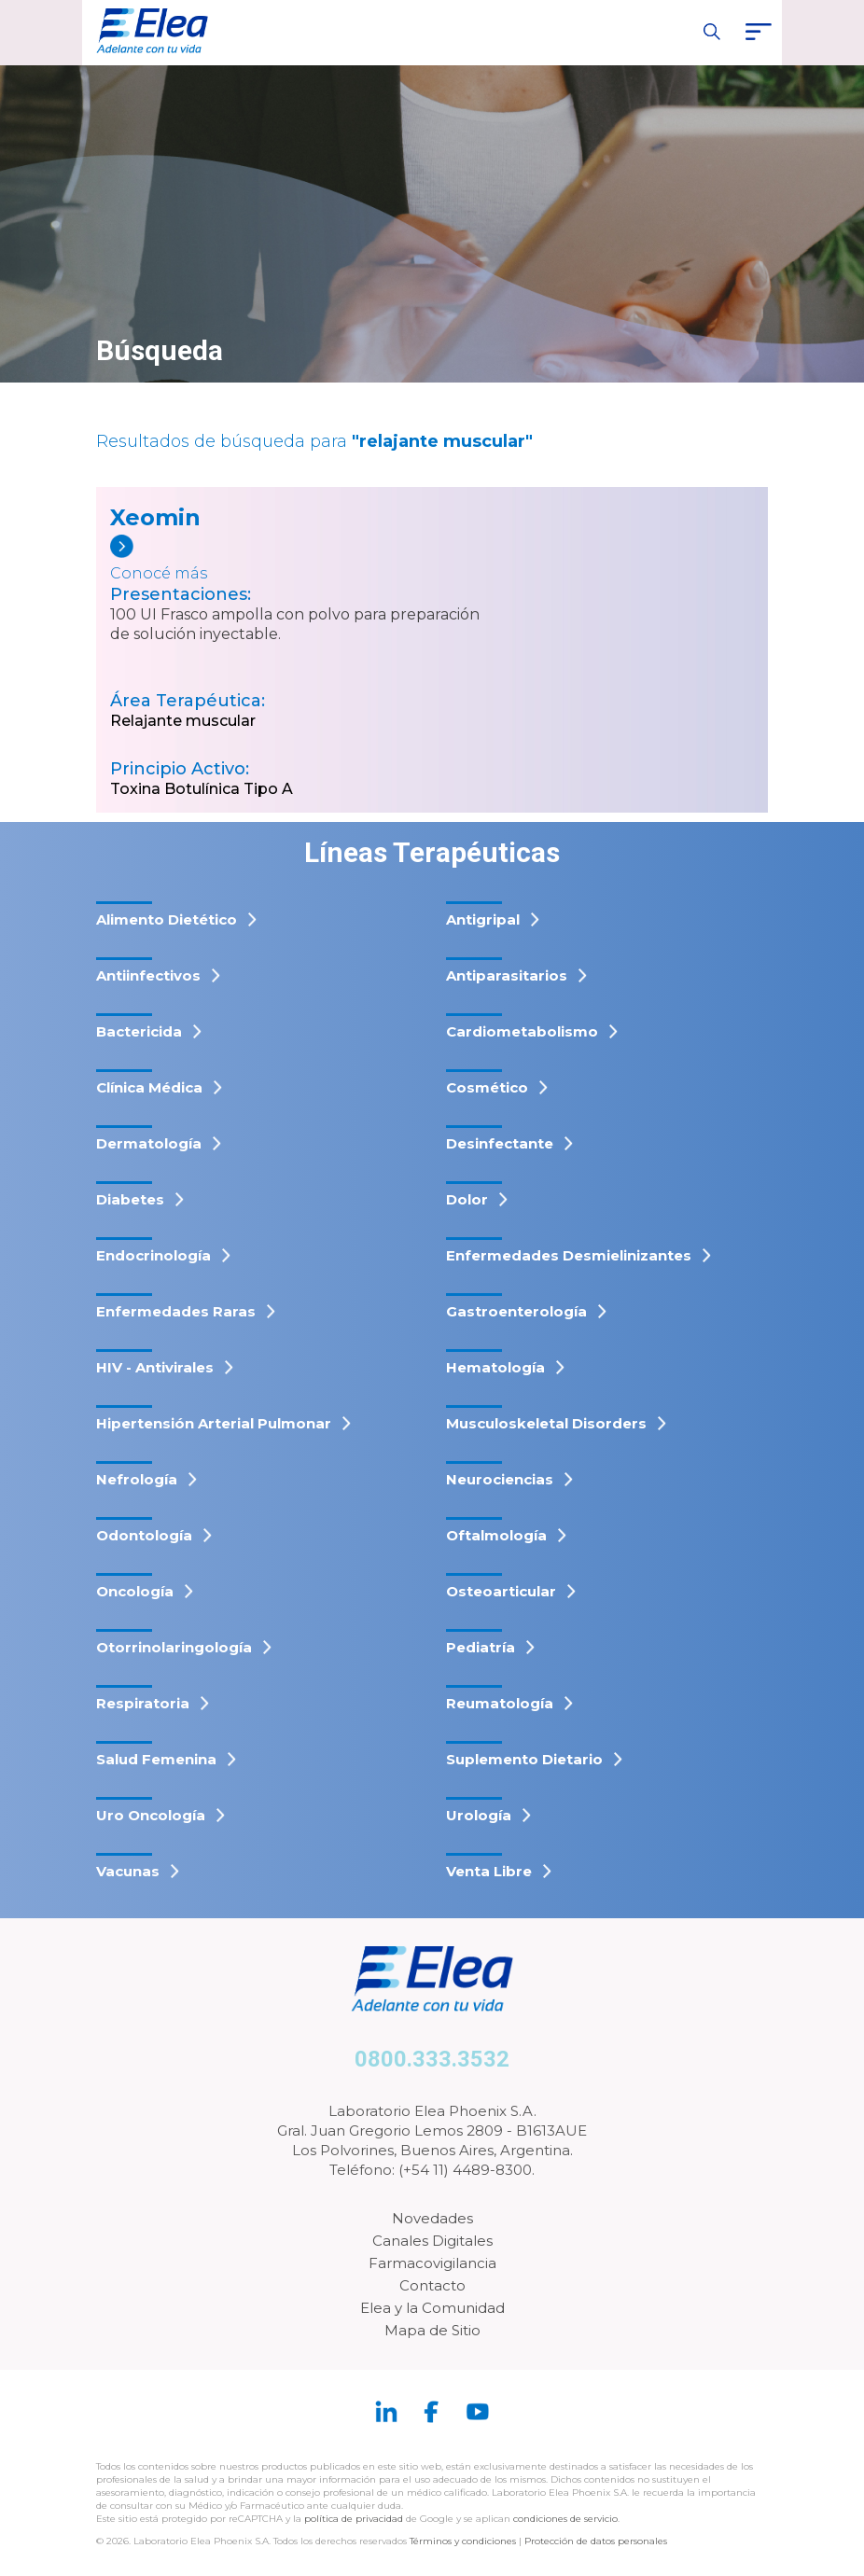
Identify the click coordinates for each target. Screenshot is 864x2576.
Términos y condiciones (463, 2541)
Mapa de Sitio (432, 2330)
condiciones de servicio (565, 2519)
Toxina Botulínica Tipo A (201, 789)
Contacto (432, 2285)
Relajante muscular (183, 721)
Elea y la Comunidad (432, 2308)
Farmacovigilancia (432, 2263)
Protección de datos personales (595, 2541)
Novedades (432, 2218)
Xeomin (155, 517)
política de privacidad (355, 2519)
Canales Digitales (432, 2240)
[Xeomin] (239, 560)
